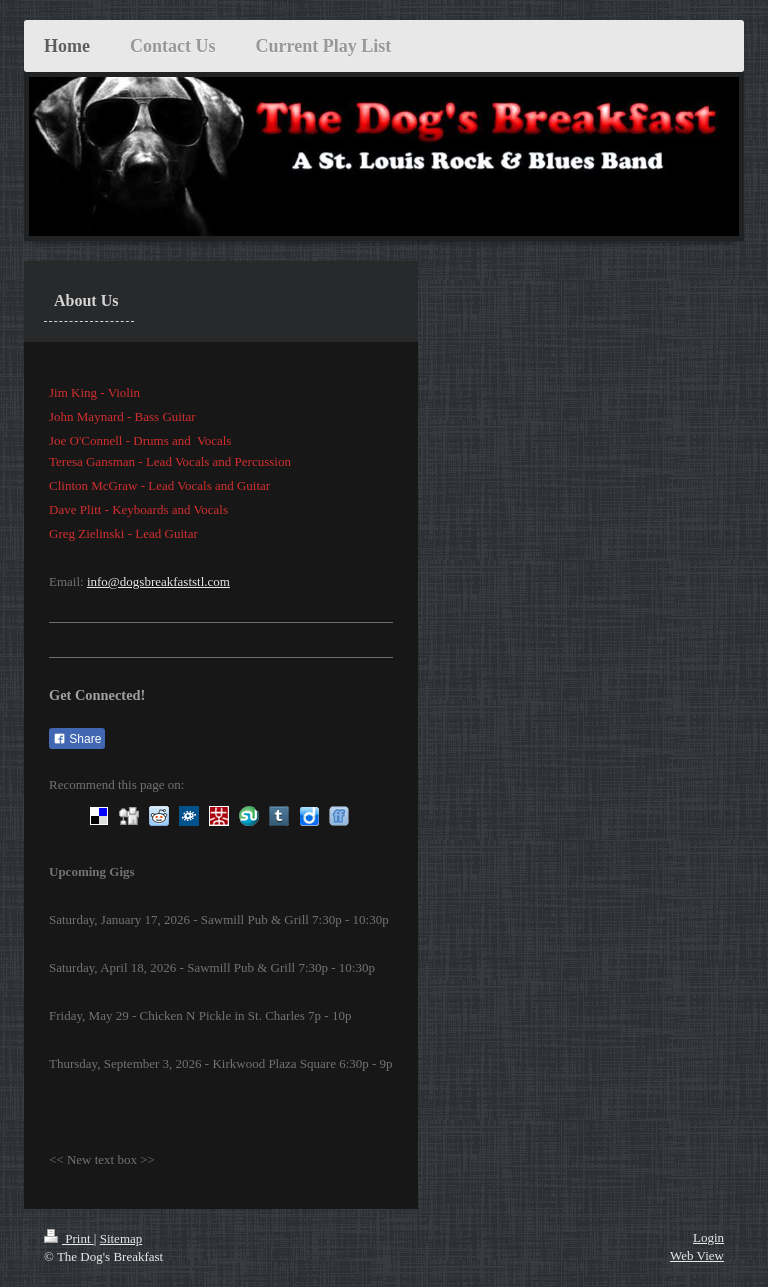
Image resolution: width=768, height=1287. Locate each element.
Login (708, 1237)
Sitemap (121, 1238)
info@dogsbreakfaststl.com (158, 581)
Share (77, 739)
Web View (697, 1255)
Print (69, 1238)
